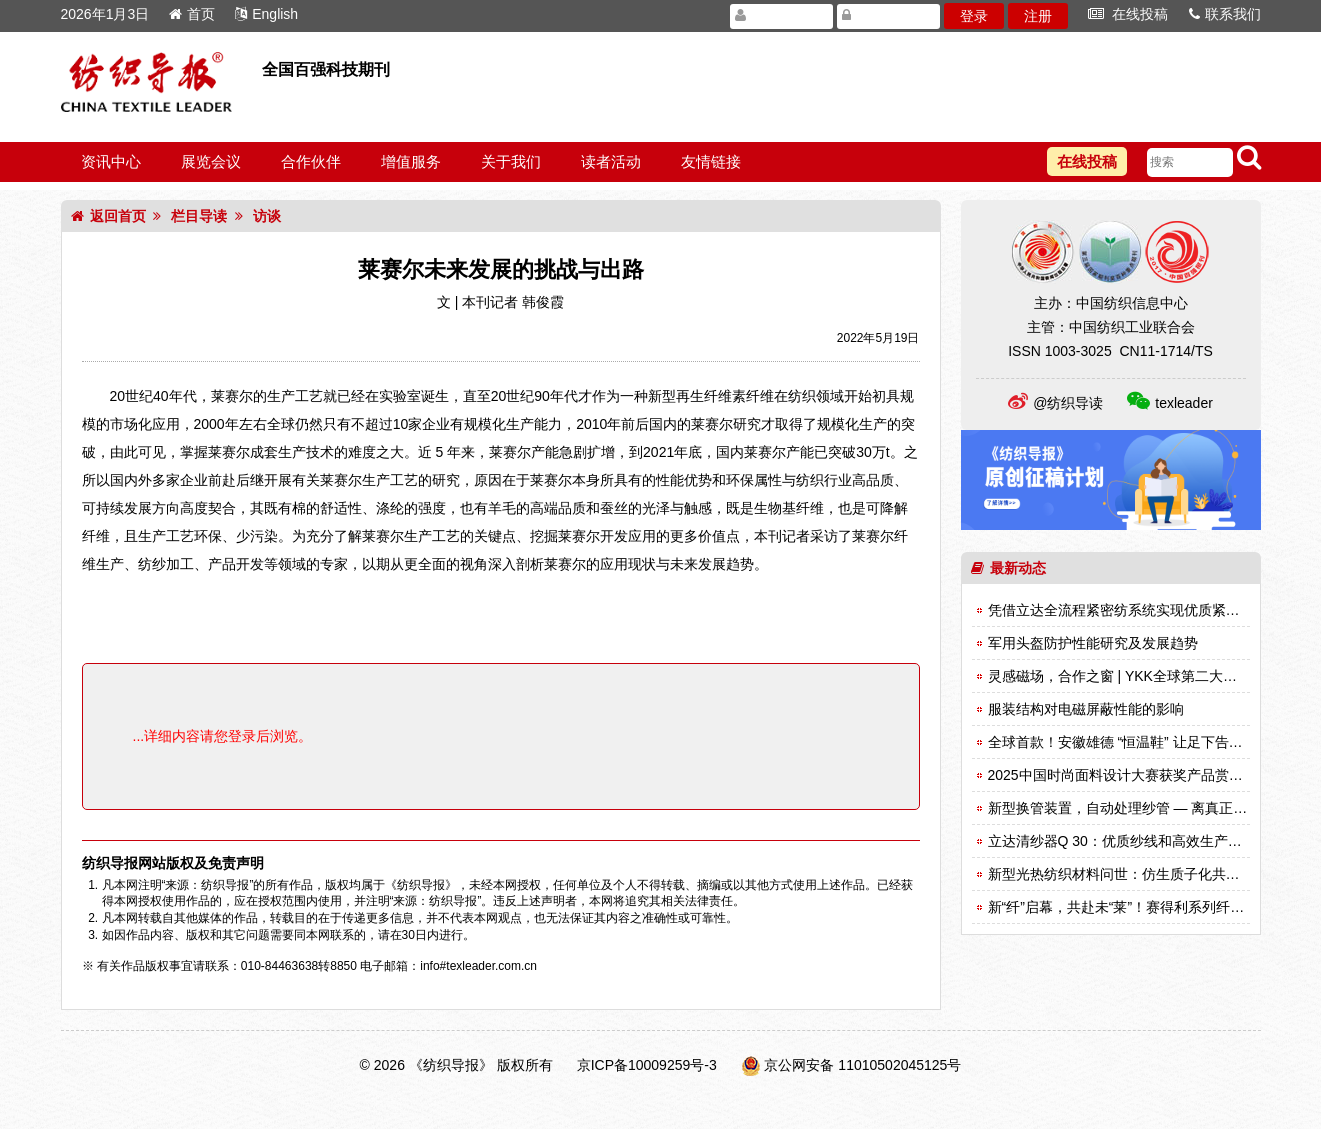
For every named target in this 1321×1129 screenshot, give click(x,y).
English (266, 14)
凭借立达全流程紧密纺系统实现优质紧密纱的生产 (1142, 610)
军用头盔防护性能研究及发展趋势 (1093, 643)
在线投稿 (1128, 14)
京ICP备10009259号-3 (647, 1065)
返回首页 (108, 216)
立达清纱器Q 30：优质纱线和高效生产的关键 (1129, 841)
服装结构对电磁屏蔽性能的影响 (1086, 709)
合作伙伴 (311, 161)
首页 (192, 14)
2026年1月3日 (105, 14)
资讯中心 (111, 161)
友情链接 (711, 161)
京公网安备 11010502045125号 (862, 1065)
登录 (974, 16)
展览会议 (211, 161)
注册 (1038, 16)
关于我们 (511, 161)
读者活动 (611, 161)
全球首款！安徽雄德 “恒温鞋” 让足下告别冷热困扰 (1143, 742)
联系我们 (1225, 14)
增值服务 (411, 161)
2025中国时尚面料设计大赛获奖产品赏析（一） (1136, 775)
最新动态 (1008, 568)
